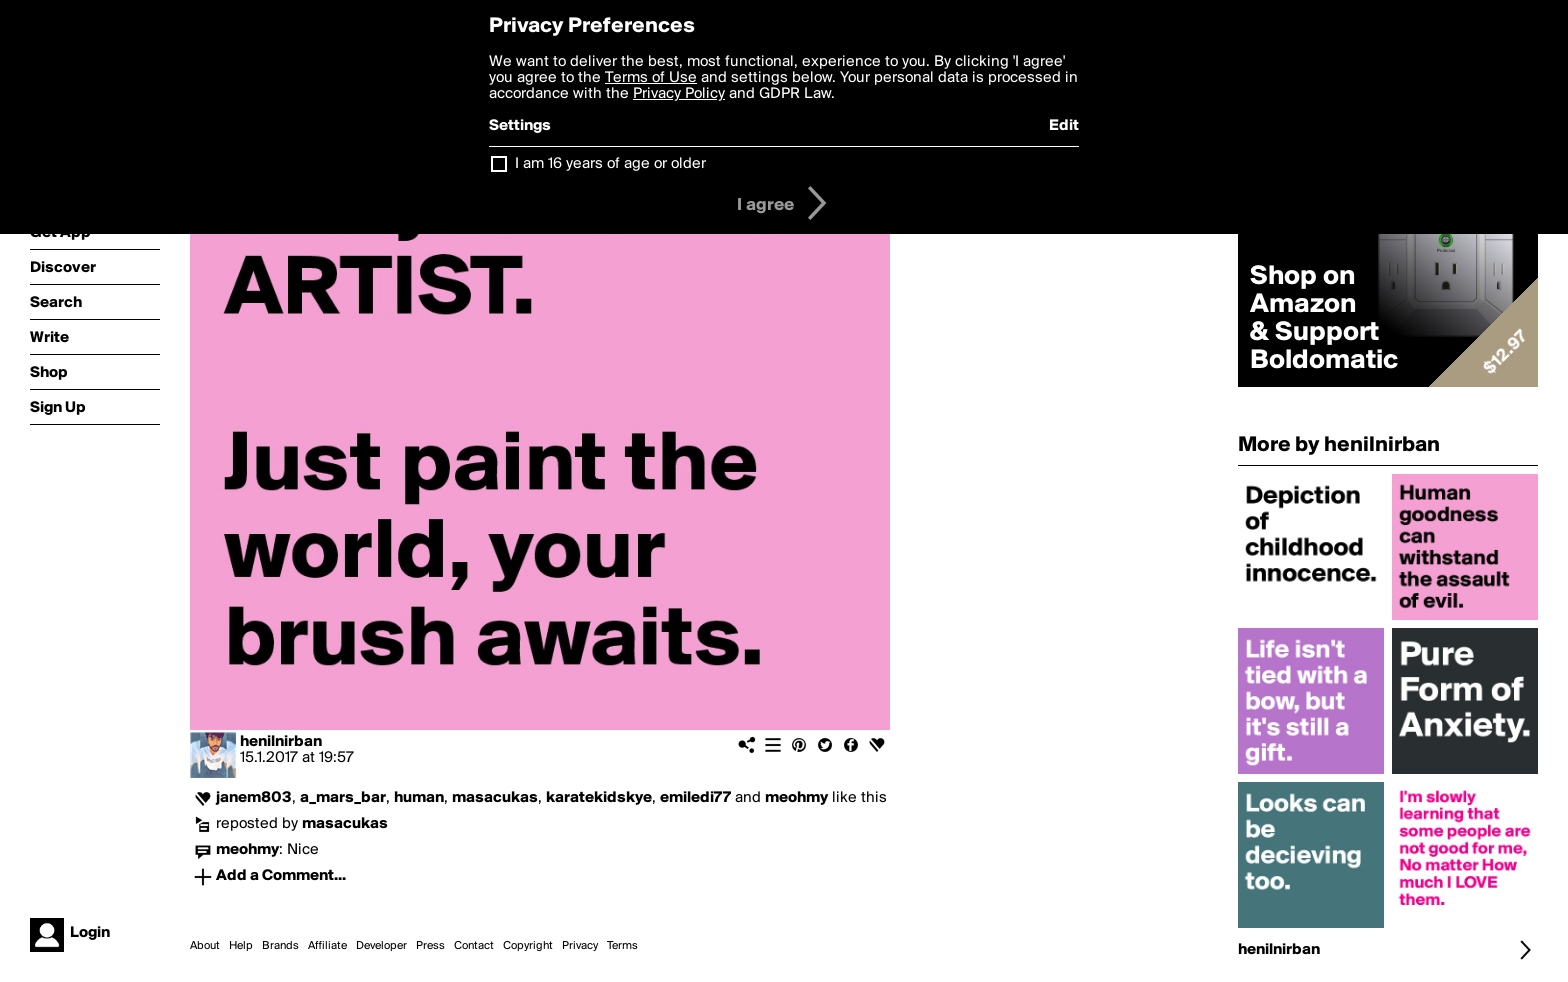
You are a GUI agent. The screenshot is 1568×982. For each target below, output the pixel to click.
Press (430, 946)
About (205, 946)
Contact (474, 946)
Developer (381, 946)
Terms (622, 946)
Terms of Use (651, 78)
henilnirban (281, 742)
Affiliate (327, 946)
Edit (1064, 126)
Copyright (528, 946)
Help (241, 946)
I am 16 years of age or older (610, 164)
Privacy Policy (679, 94)
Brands (280, 946)
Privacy (580, 946)
